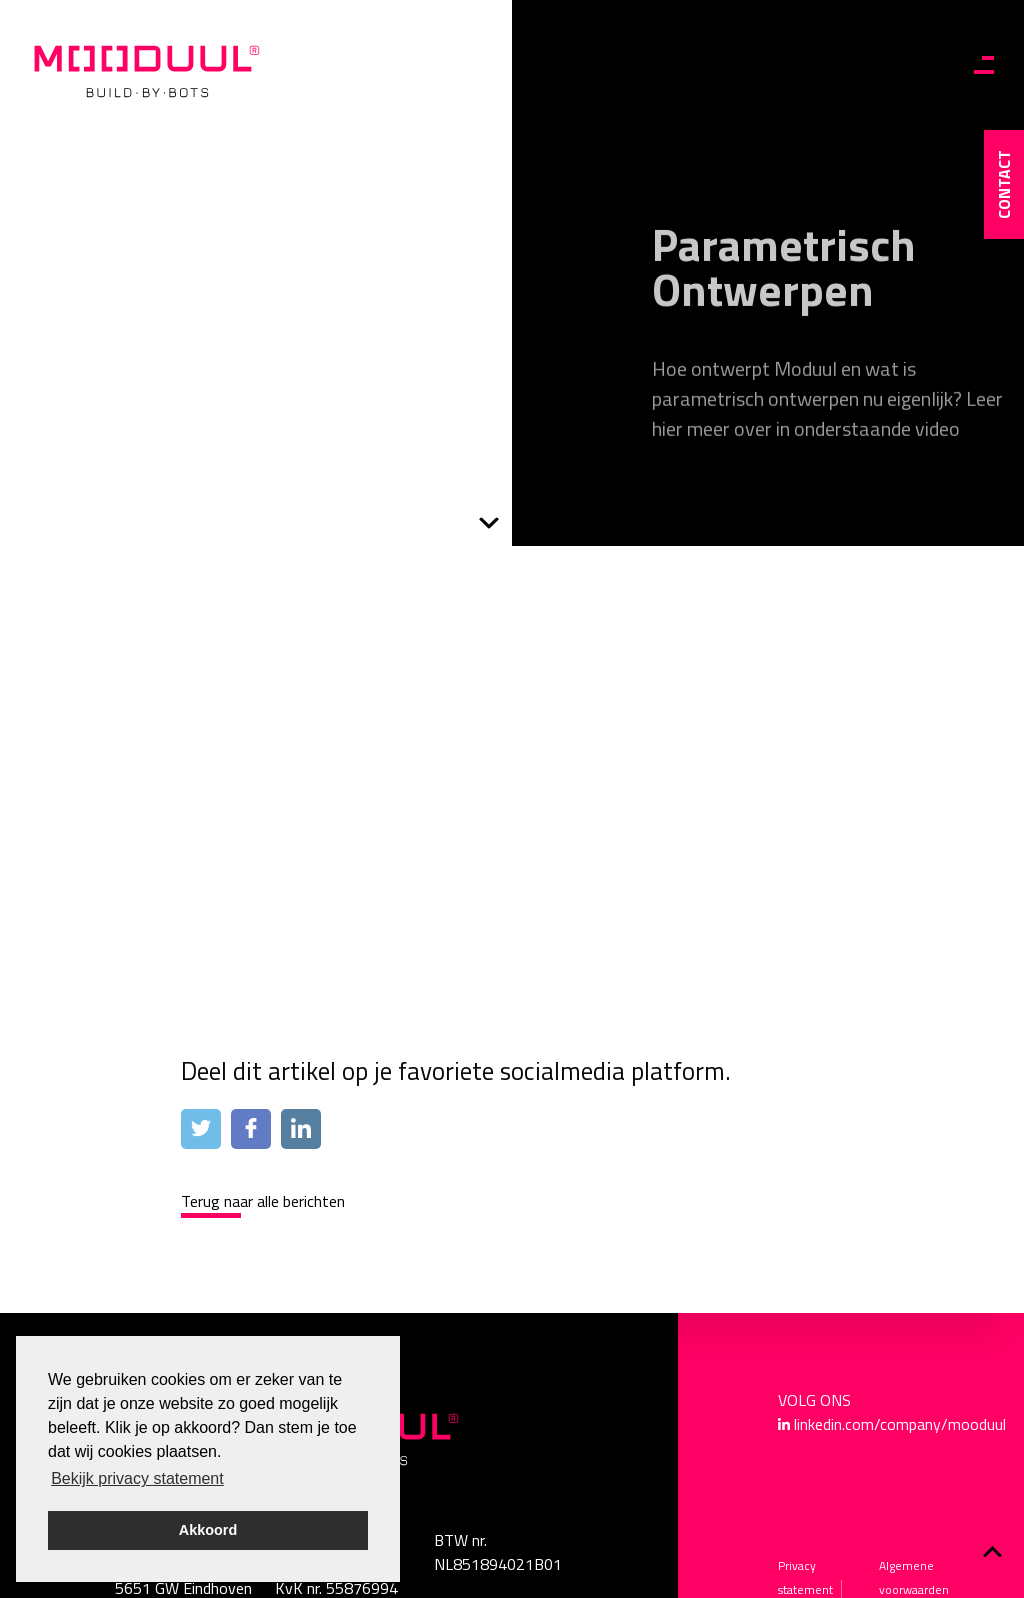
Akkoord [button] (208, 1530)
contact (1004, 184)
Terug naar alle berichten (263, 1201)
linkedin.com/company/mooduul (900, 1424)
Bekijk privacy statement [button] (137, 1478)
